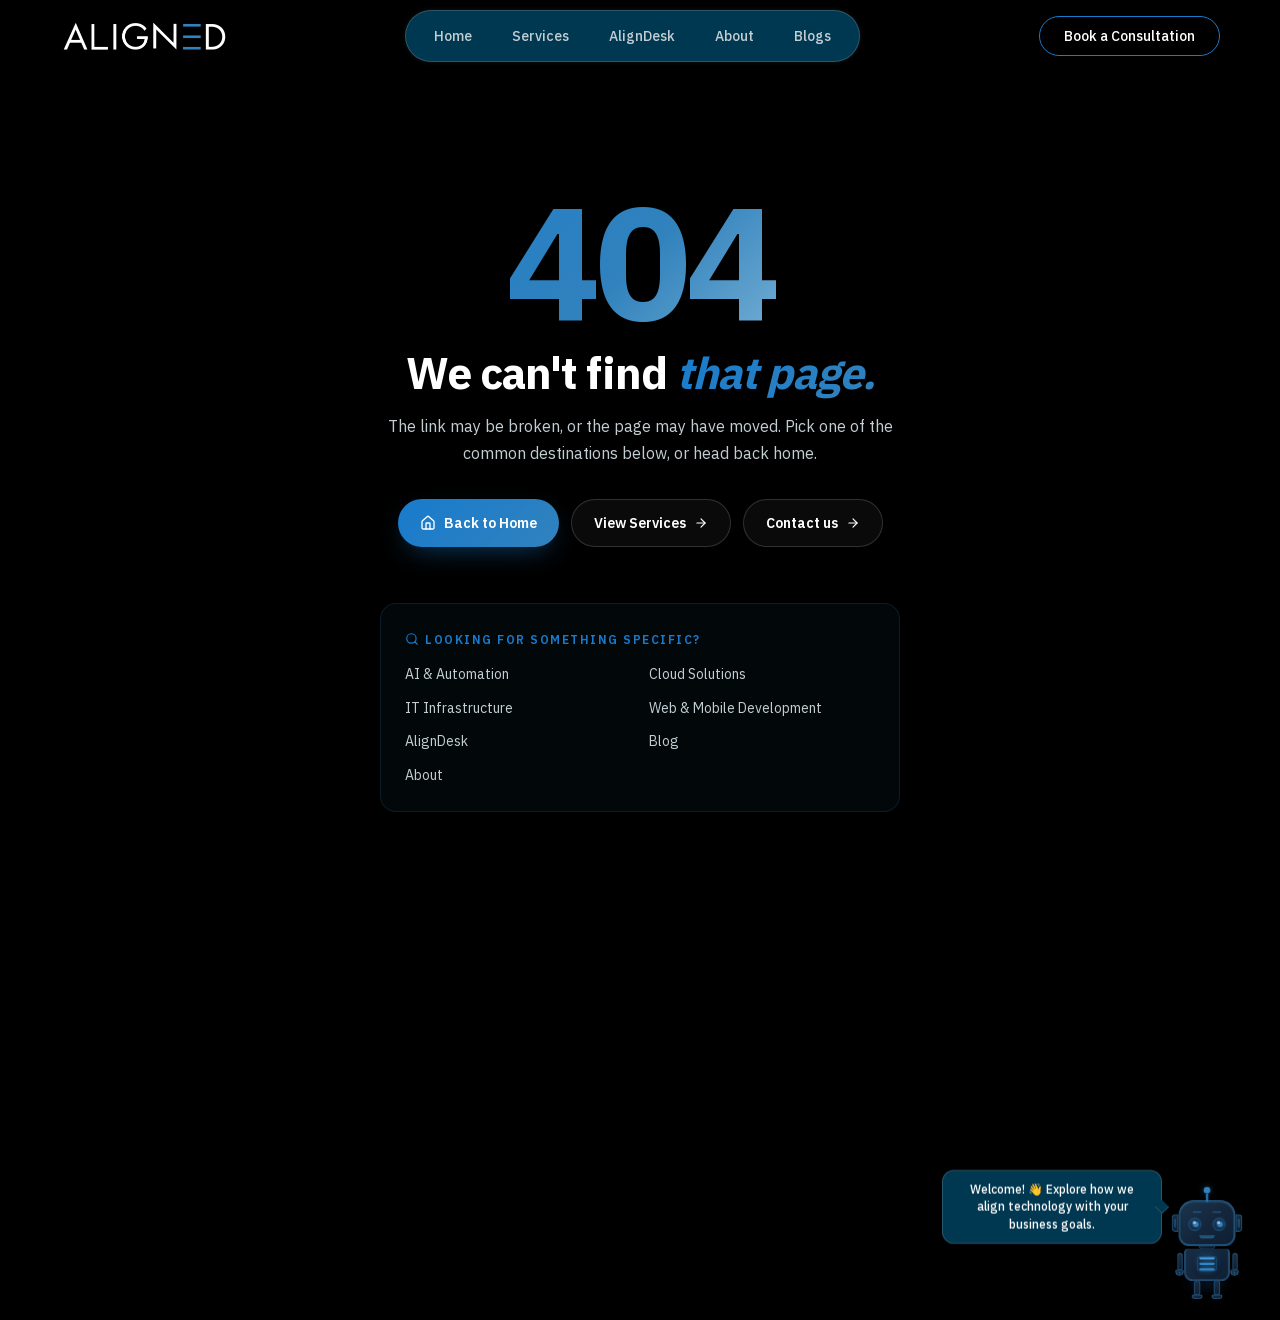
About (734, 36)
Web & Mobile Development (735, 708)
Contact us (813, 523)
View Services (651, 523)
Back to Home (478, 523)
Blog (664, 741)
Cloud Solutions (697, 674)
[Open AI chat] (1207, 1220)
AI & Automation (457, 674)
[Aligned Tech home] (143, 36)
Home (453, 36)
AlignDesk (642, 36)
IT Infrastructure (459, 708)
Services (540, 36)
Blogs (812, 36)
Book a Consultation (1129, 36)
